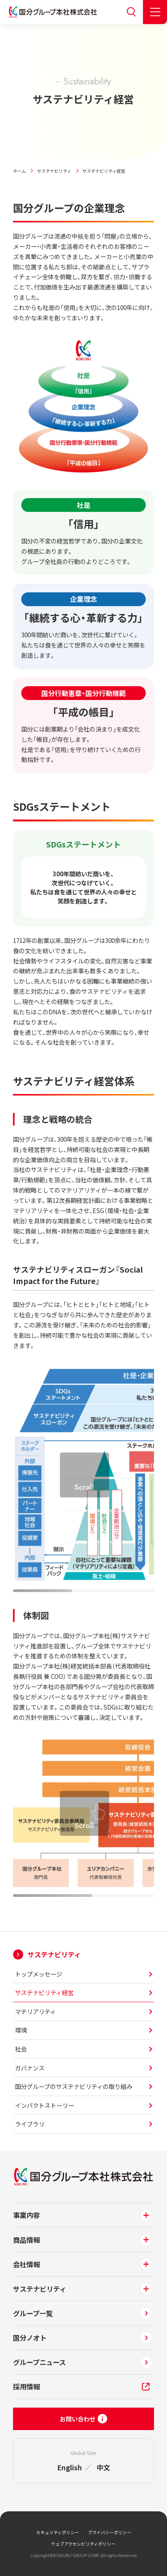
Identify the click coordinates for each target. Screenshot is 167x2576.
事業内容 (26, 2215)
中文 (103, 2467)
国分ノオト (29, 2338)
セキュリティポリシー (57, 2532)
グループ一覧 (33, 2313)
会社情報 (26, 2264)
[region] (83, 1480)
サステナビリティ (54, 171)
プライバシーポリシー (109, 2532)
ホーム (19, 171)
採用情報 (26, 2386)
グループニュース (39, 2362)
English (69, 2467)
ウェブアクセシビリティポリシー (83, 2544)
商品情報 (26, 2240)
